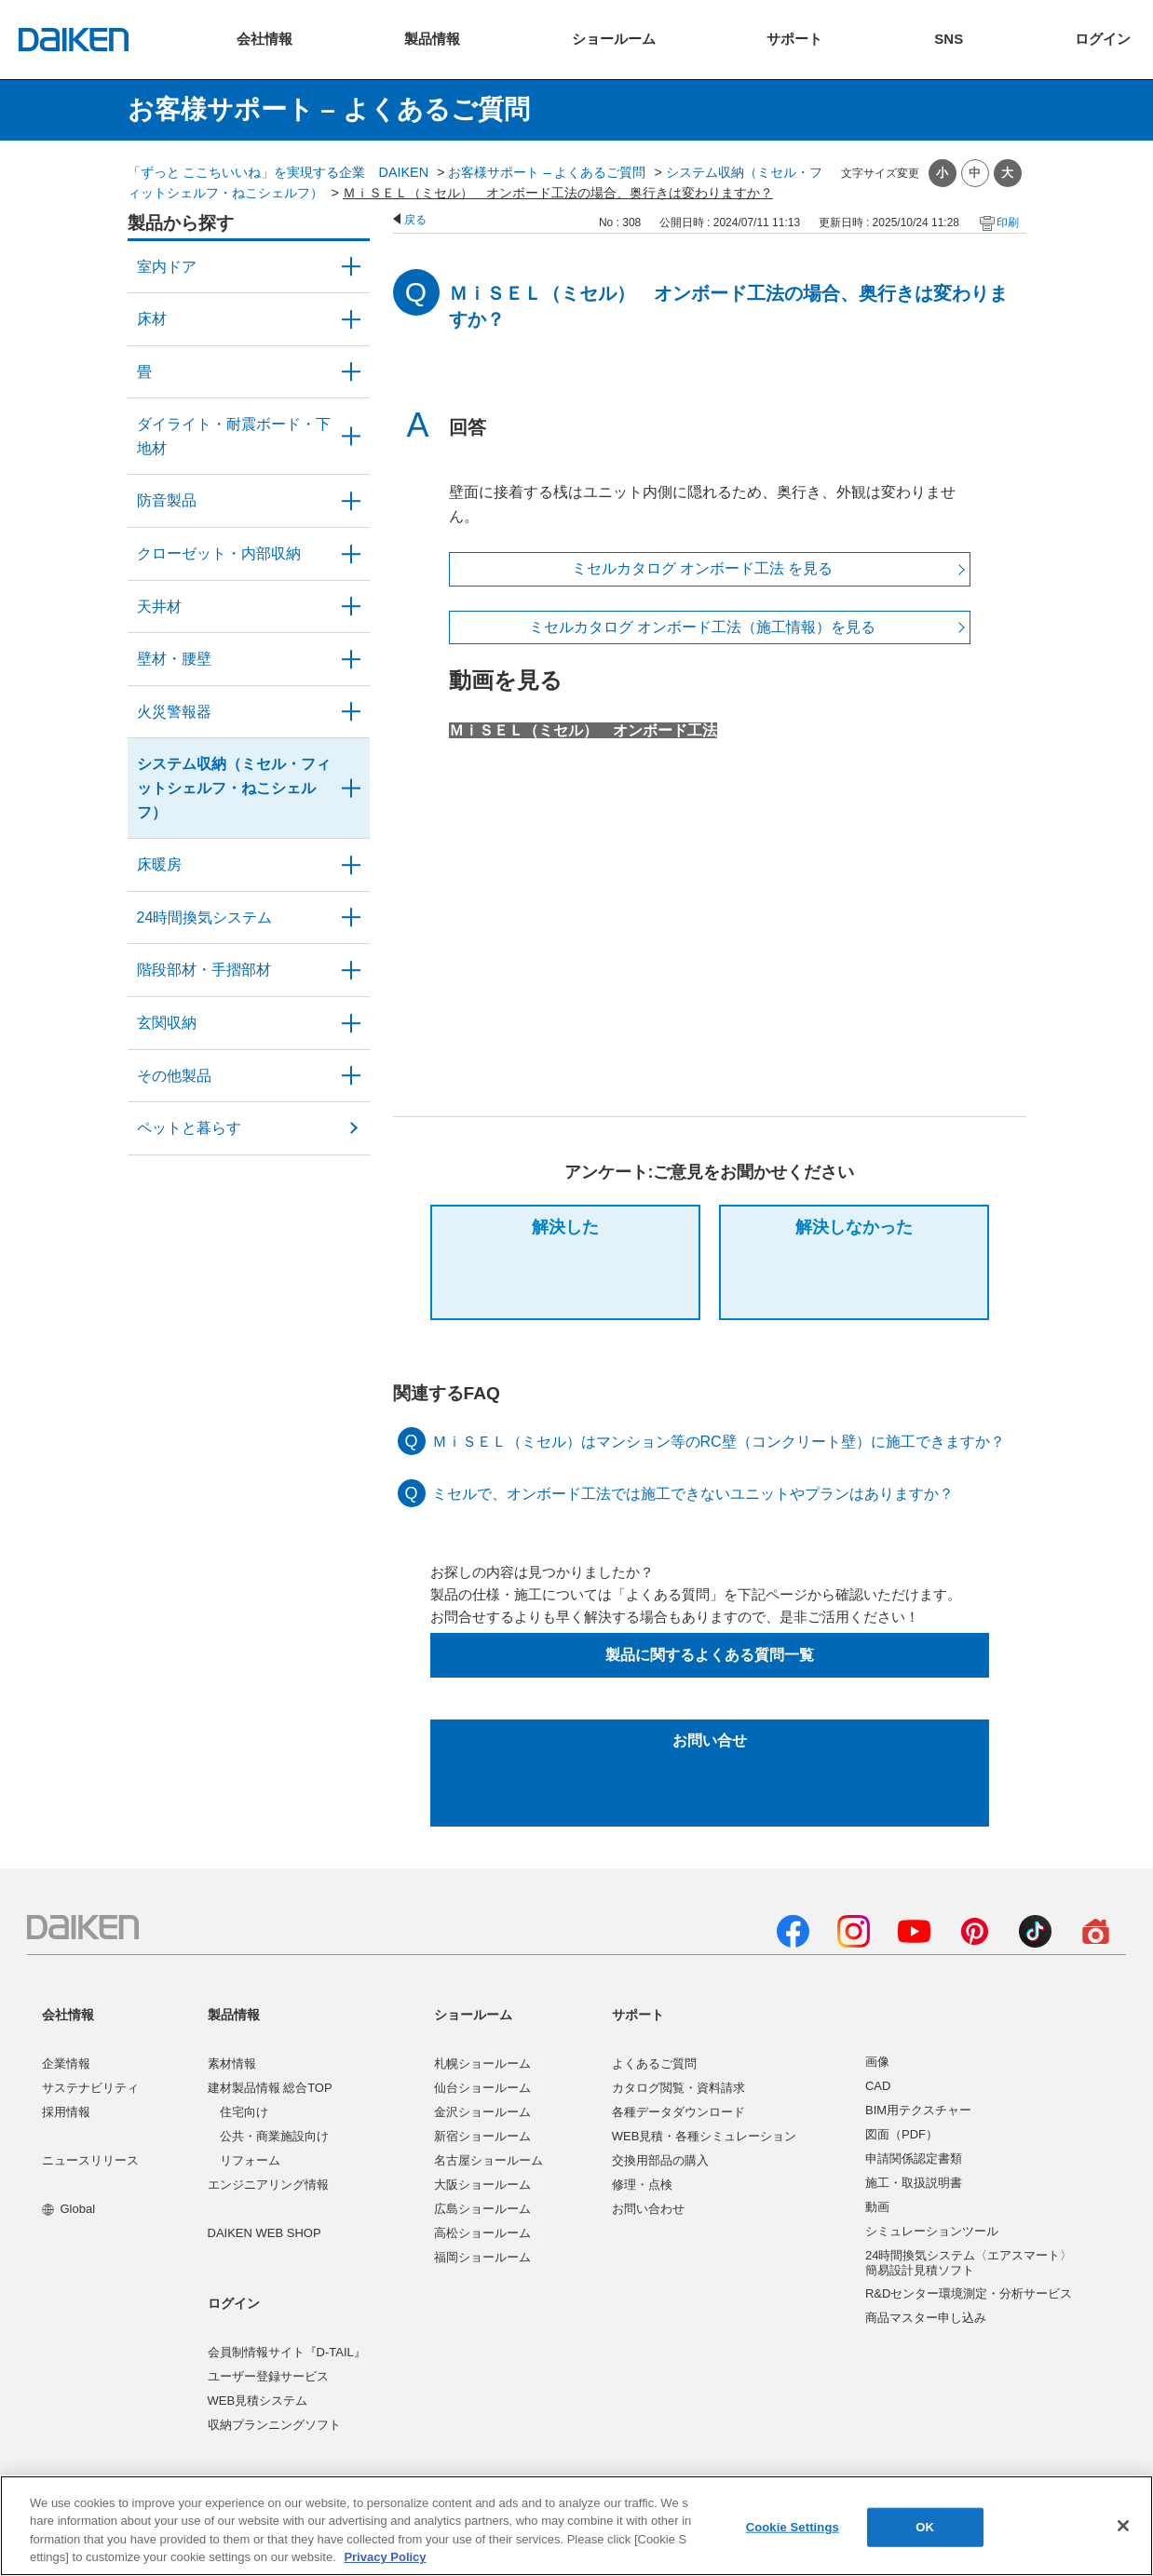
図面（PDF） (901, 2134)
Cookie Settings (792, 2527)
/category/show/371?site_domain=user (351, 267)
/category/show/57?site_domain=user (351, 970)
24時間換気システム (205, 917)
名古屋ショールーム (488, 2160)
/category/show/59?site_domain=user (351, 319)
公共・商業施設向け (274, 2136)
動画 (877, 2207)
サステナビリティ (90, 2088)
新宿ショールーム (482, 2136)
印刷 (1008, 222)
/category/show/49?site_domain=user (351, 607)
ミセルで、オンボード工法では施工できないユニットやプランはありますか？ (693, 1494)
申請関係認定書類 (913, 2158)
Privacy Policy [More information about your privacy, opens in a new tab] (385, 2557)
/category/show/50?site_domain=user (351, 501)
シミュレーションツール (931, 2231)
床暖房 (159, 864)
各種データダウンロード (678, 2112)
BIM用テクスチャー (918, 2110)
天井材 (159, 606)
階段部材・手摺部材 (204, 970)
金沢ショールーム (482, 2112)
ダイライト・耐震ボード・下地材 (234, 436)
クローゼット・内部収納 (219, 553)
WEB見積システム (258, 2400)
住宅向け (244, 2112)
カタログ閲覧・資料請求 (678, 2088)
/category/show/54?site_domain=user (351, 554)
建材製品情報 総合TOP (270, 2088)
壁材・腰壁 (174, 659)
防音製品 (167, 500)
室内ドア (167, 267)
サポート (638, 2014)
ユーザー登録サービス (268, 2376)
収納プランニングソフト (274, 2425)
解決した (565, 1227)
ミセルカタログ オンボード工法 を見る (703, 568)
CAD (877, 2086)
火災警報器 (174, 712)
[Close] (1123, 2525)
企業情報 (66, 2063)
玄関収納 (167, 1023)
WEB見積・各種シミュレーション (704, 2136)
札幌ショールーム (482, 2063)
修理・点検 (642, 2185)
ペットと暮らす (189, 1128)
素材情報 (232, 2063)
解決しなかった (854, 1227)
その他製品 (174, 1076)
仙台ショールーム (482, 2088)
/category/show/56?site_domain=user (351, 1023)
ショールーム (473, 2014)
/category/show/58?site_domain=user (351, 1076)
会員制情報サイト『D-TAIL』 (287, 2352)
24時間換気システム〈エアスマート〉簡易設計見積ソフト (968, 2262)
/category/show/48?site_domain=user (351, 436)
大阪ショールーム (482, 2185)
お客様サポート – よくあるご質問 (546, 172)
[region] (576, 2525)
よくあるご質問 (654, 2063)
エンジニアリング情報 (268, 2185)
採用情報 (66, 2112)
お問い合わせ (648, 2209)
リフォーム (250, 2160)
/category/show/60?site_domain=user (351, 865)
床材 (152, 319)
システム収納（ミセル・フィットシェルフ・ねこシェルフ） (234, 787)
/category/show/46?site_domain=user (351, 372)
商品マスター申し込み (925, 2318)
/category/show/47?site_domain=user (351, 659)
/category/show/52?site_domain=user (351, 712)
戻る (415, 219)
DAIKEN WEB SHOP (264, 2233)
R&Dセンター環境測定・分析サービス (968, 2293)
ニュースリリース (90, 2160)
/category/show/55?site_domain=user (351, 788)
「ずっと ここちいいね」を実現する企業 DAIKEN (278, 172)
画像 (877, 2062)
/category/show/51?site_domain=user (351, 918)
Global (68, 2209)
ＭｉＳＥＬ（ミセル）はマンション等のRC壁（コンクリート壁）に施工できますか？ (718, 1442)
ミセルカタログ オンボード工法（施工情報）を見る (702, 627)
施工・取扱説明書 (913, 2183)
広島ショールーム (482, 2209)
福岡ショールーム (482, 2257)
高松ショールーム (482, 2233)
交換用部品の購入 (660, 2160)
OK (925, 2527)
